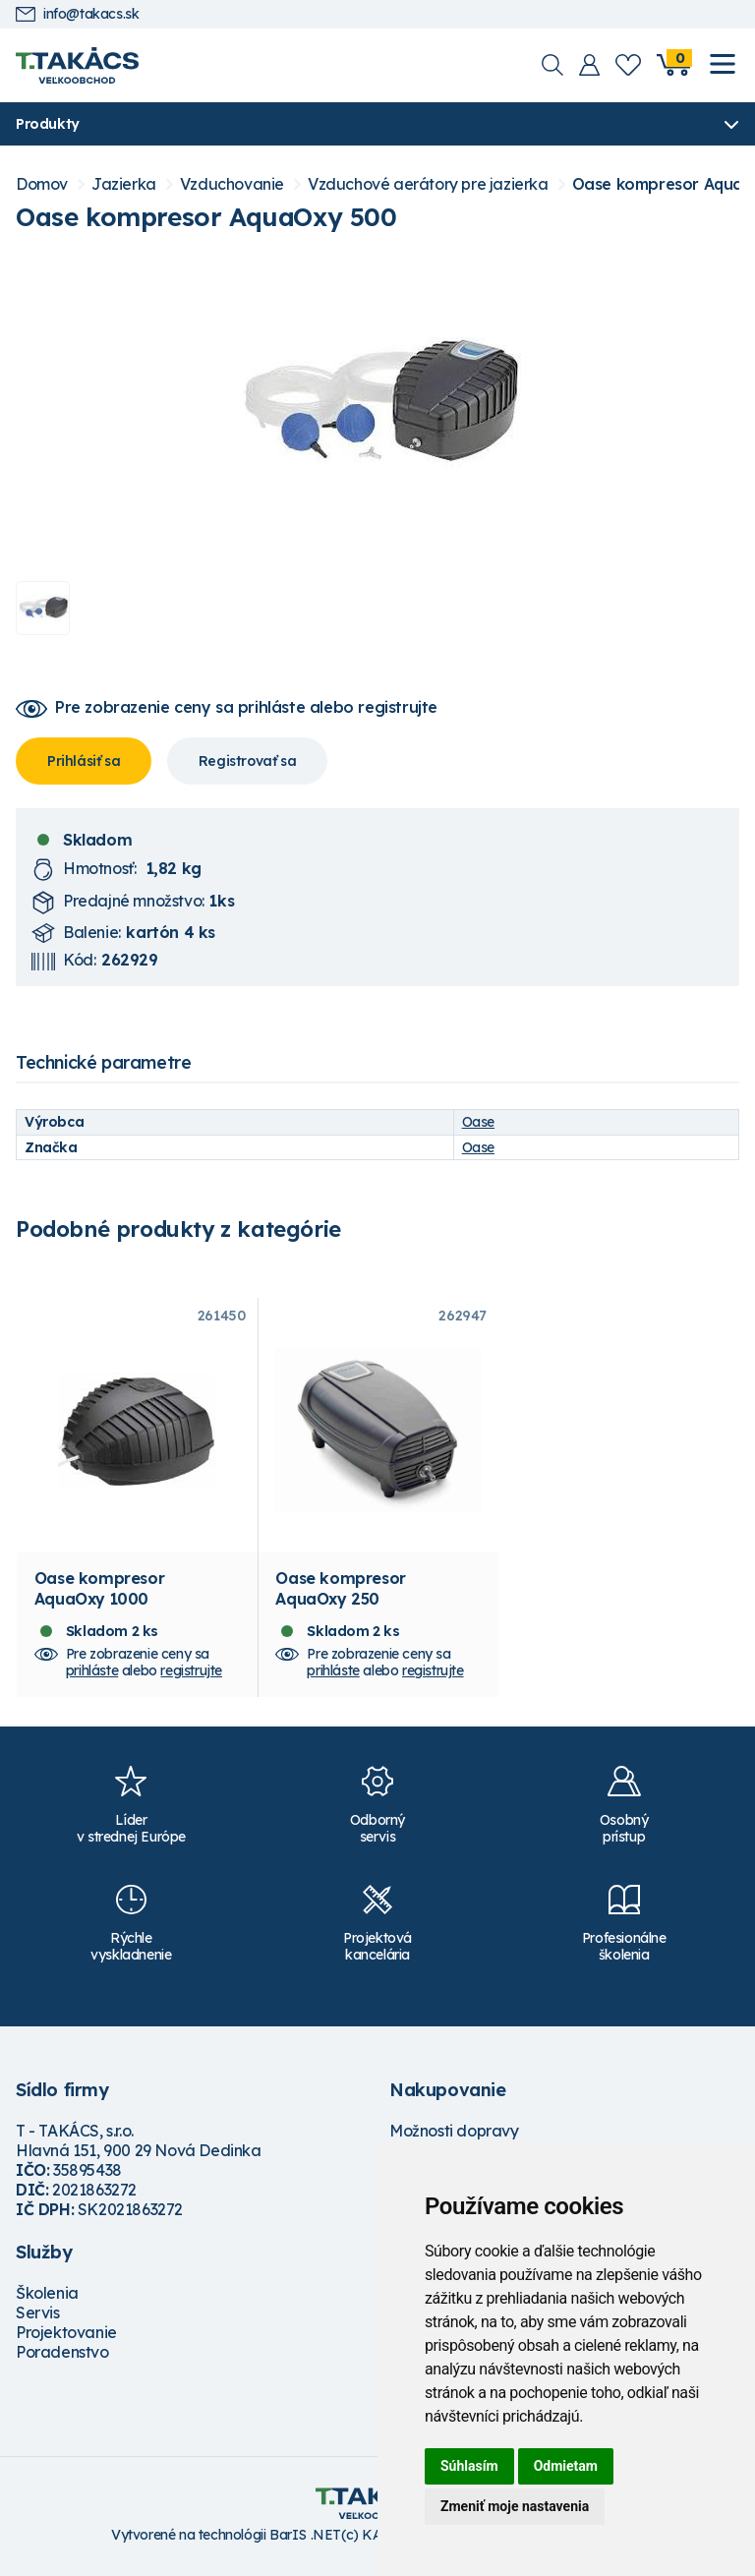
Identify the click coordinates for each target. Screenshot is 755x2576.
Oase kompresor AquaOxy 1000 (99, 1594)
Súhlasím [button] (469, 2466)
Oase (478, 1122)
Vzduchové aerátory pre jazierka (428, 184)
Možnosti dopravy (454, 2137)
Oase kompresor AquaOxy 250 (340, 1594)
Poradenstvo (62, 2359)
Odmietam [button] (566, 2466)
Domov (42, 184)
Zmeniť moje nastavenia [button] (514, 2506)
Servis (38, 2319)
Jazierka (123, 184)
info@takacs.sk (77, 14)
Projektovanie (66, 2339)
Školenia (47, 2300)
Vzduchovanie (232, 184)
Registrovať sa (247, 761)
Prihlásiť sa (83, 761)
